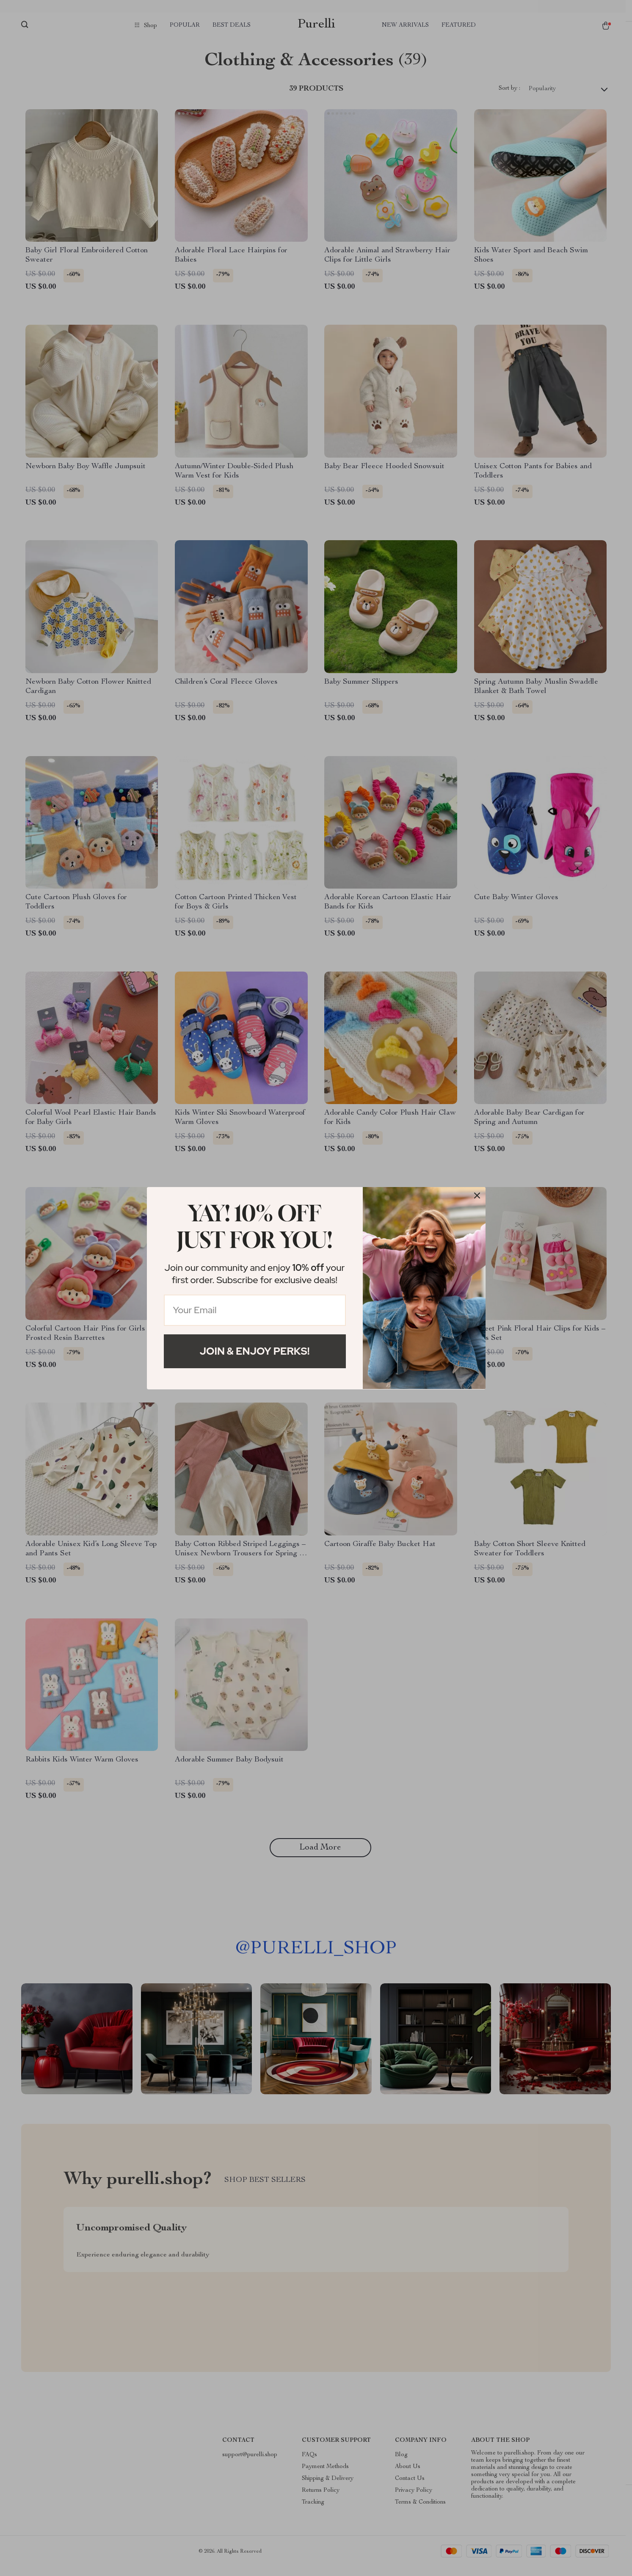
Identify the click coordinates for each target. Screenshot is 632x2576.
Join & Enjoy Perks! (255, 1351)
